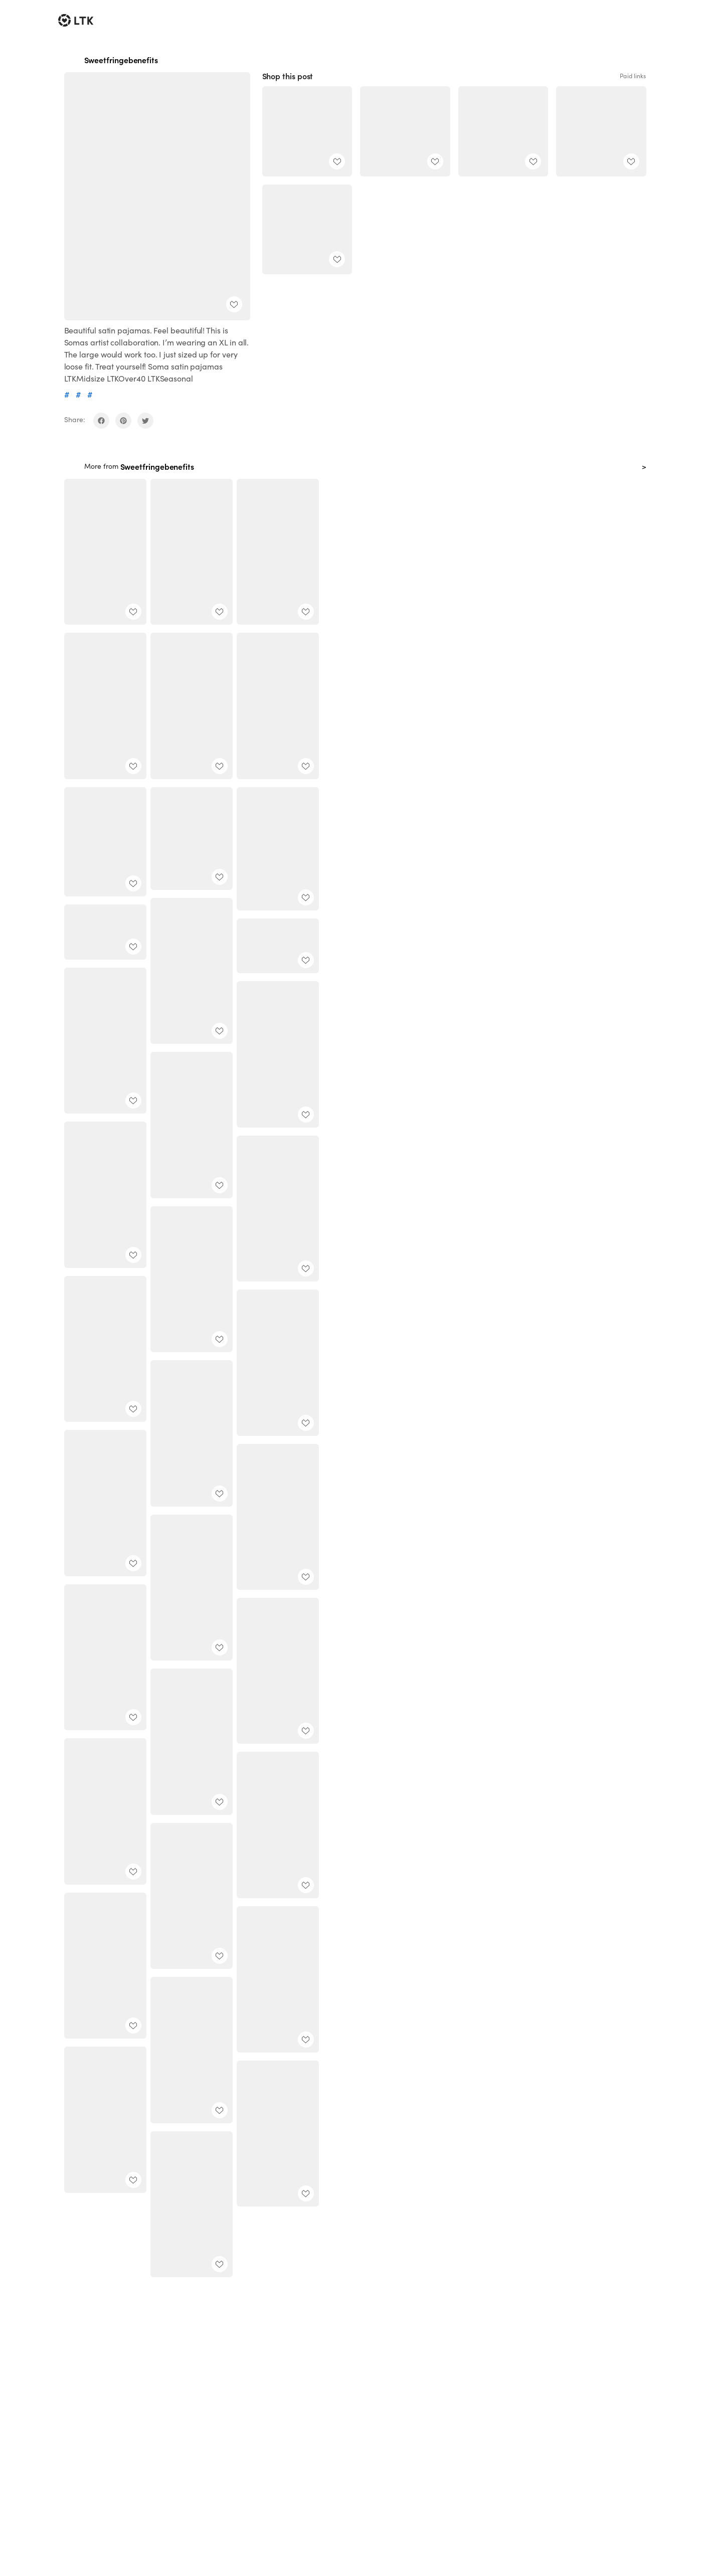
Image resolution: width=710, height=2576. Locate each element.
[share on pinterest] (123, 421)
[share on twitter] (145, 421)
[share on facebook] (101, 421)
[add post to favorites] (234, 304)
